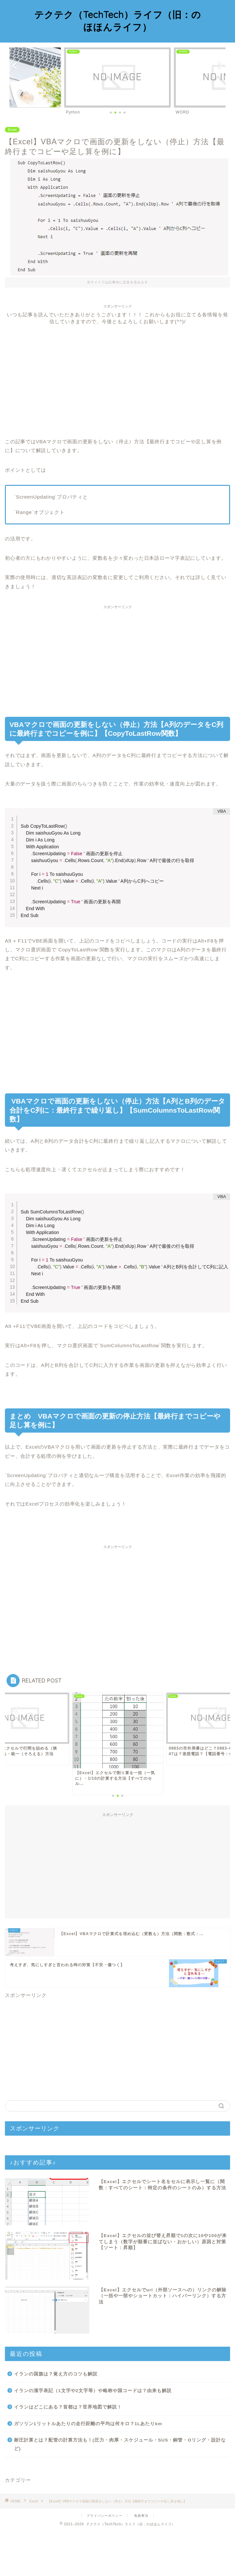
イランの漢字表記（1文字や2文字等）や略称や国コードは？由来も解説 (93, 2435)
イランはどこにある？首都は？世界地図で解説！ (68, 2451)
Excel (12, 130)
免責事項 (141, 2560)
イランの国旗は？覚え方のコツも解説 (55, 2418)
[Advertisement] (117, 371)
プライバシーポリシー (105, 2560)
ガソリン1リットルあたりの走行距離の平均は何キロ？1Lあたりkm (88, 2468)
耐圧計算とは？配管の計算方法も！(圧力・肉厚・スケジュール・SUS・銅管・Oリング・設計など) (120, 2489)
